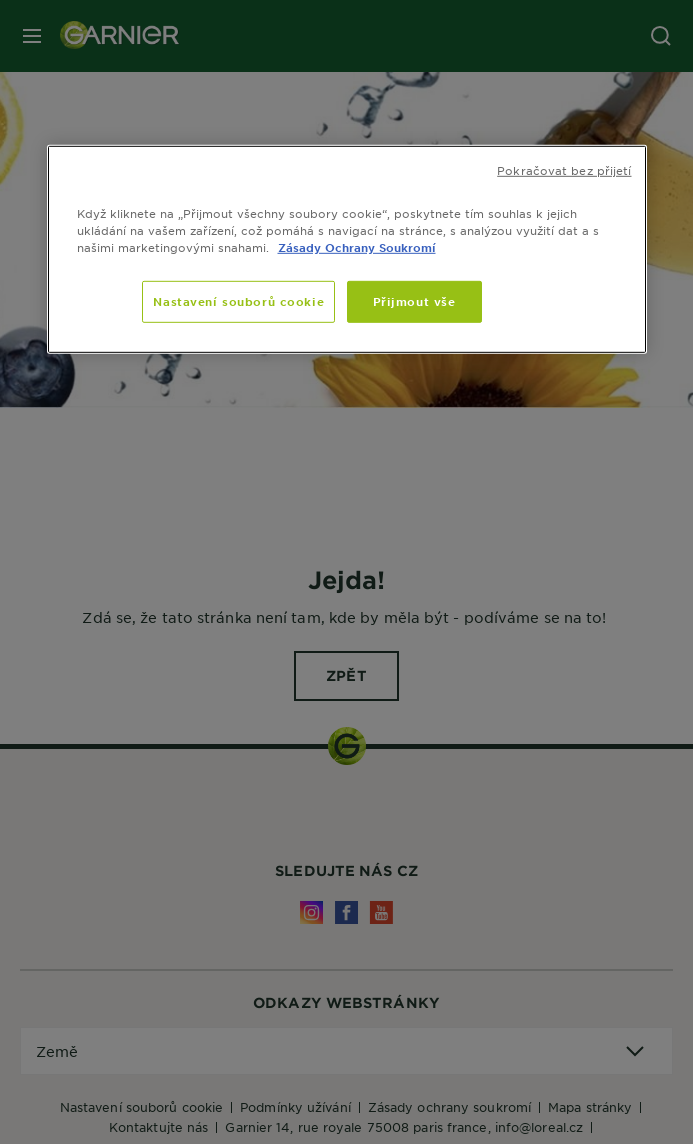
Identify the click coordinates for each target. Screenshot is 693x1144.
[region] (347, 248)
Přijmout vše (414, 301)
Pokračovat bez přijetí (564, 169)
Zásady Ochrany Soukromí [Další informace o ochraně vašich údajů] (357, 247)
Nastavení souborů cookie (238, 301)
